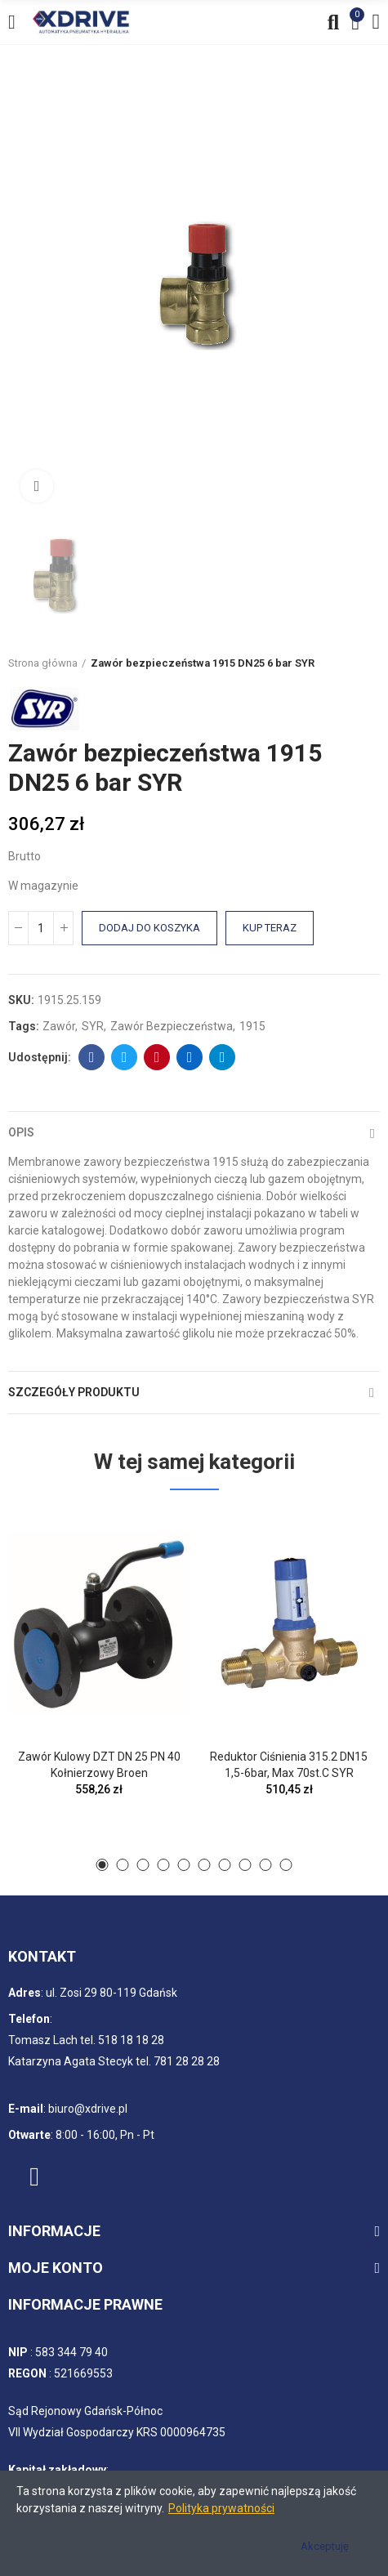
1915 (252, 1026)
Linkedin (190, 1057)
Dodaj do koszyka (149, 928)
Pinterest (157, 1057)
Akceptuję (325, 2546)
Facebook (92, 1057)
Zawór (58, 1026)
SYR (93, 1026)
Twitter (124, 1057)
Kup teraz (270, 928)
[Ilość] (41, 928)
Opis (21, 1132)
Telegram (222, 1057)
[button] (102, 1865)
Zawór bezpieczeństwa (171, 1026)
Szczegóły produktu (74, 1392)
